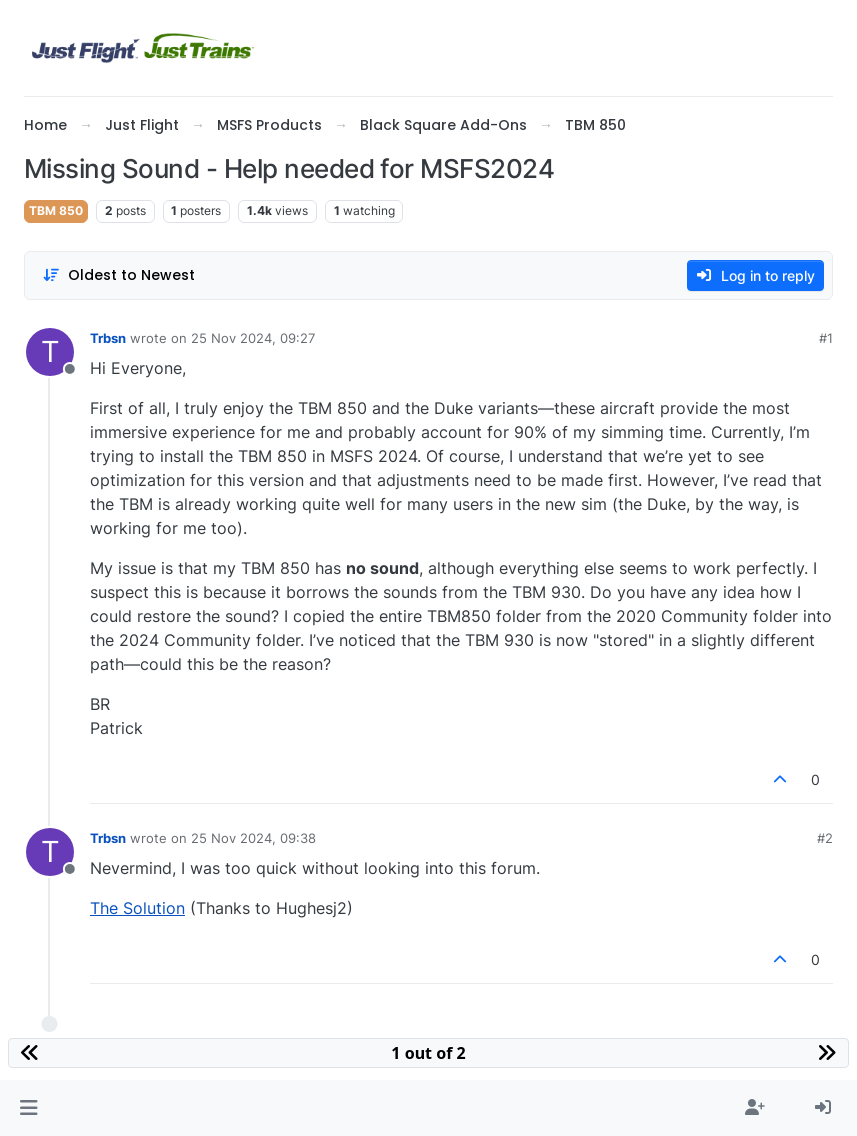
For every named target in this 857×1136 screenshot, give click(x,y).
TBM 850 (56, 210)
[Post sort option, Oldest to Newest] (118, 275)
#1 (826, 338)
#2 (825, 838)
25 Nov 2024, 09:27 (253, 338)
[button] (28, 1108)
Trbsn (108, 338)
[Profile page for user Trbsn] (50, 352)
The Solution (137, 908)
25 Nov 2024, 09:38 (253, 838)
